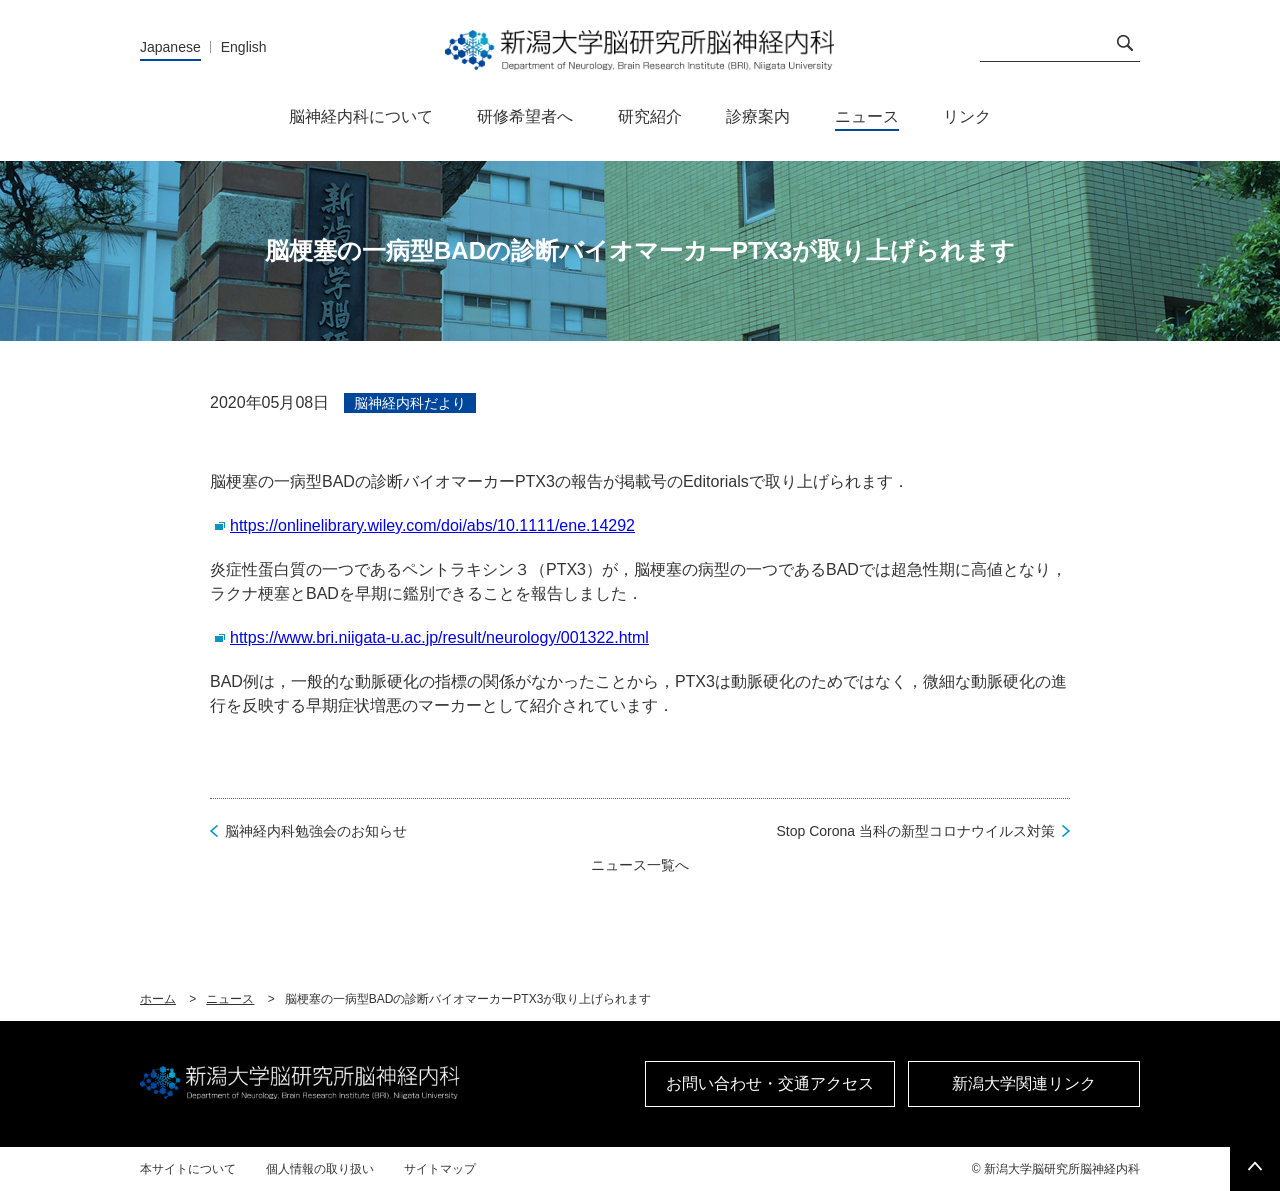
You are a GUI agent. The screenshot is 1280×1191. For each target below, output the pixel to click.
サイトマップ (440, 1169)
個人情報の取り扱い (320, 1169)
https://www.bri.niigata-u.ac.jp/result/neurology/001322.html (439, 637)
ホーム (158, 999)
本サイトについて (188, 1169)
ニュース (230, 999)
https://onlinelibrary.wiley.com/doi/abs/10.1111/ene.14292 (432, 525)
